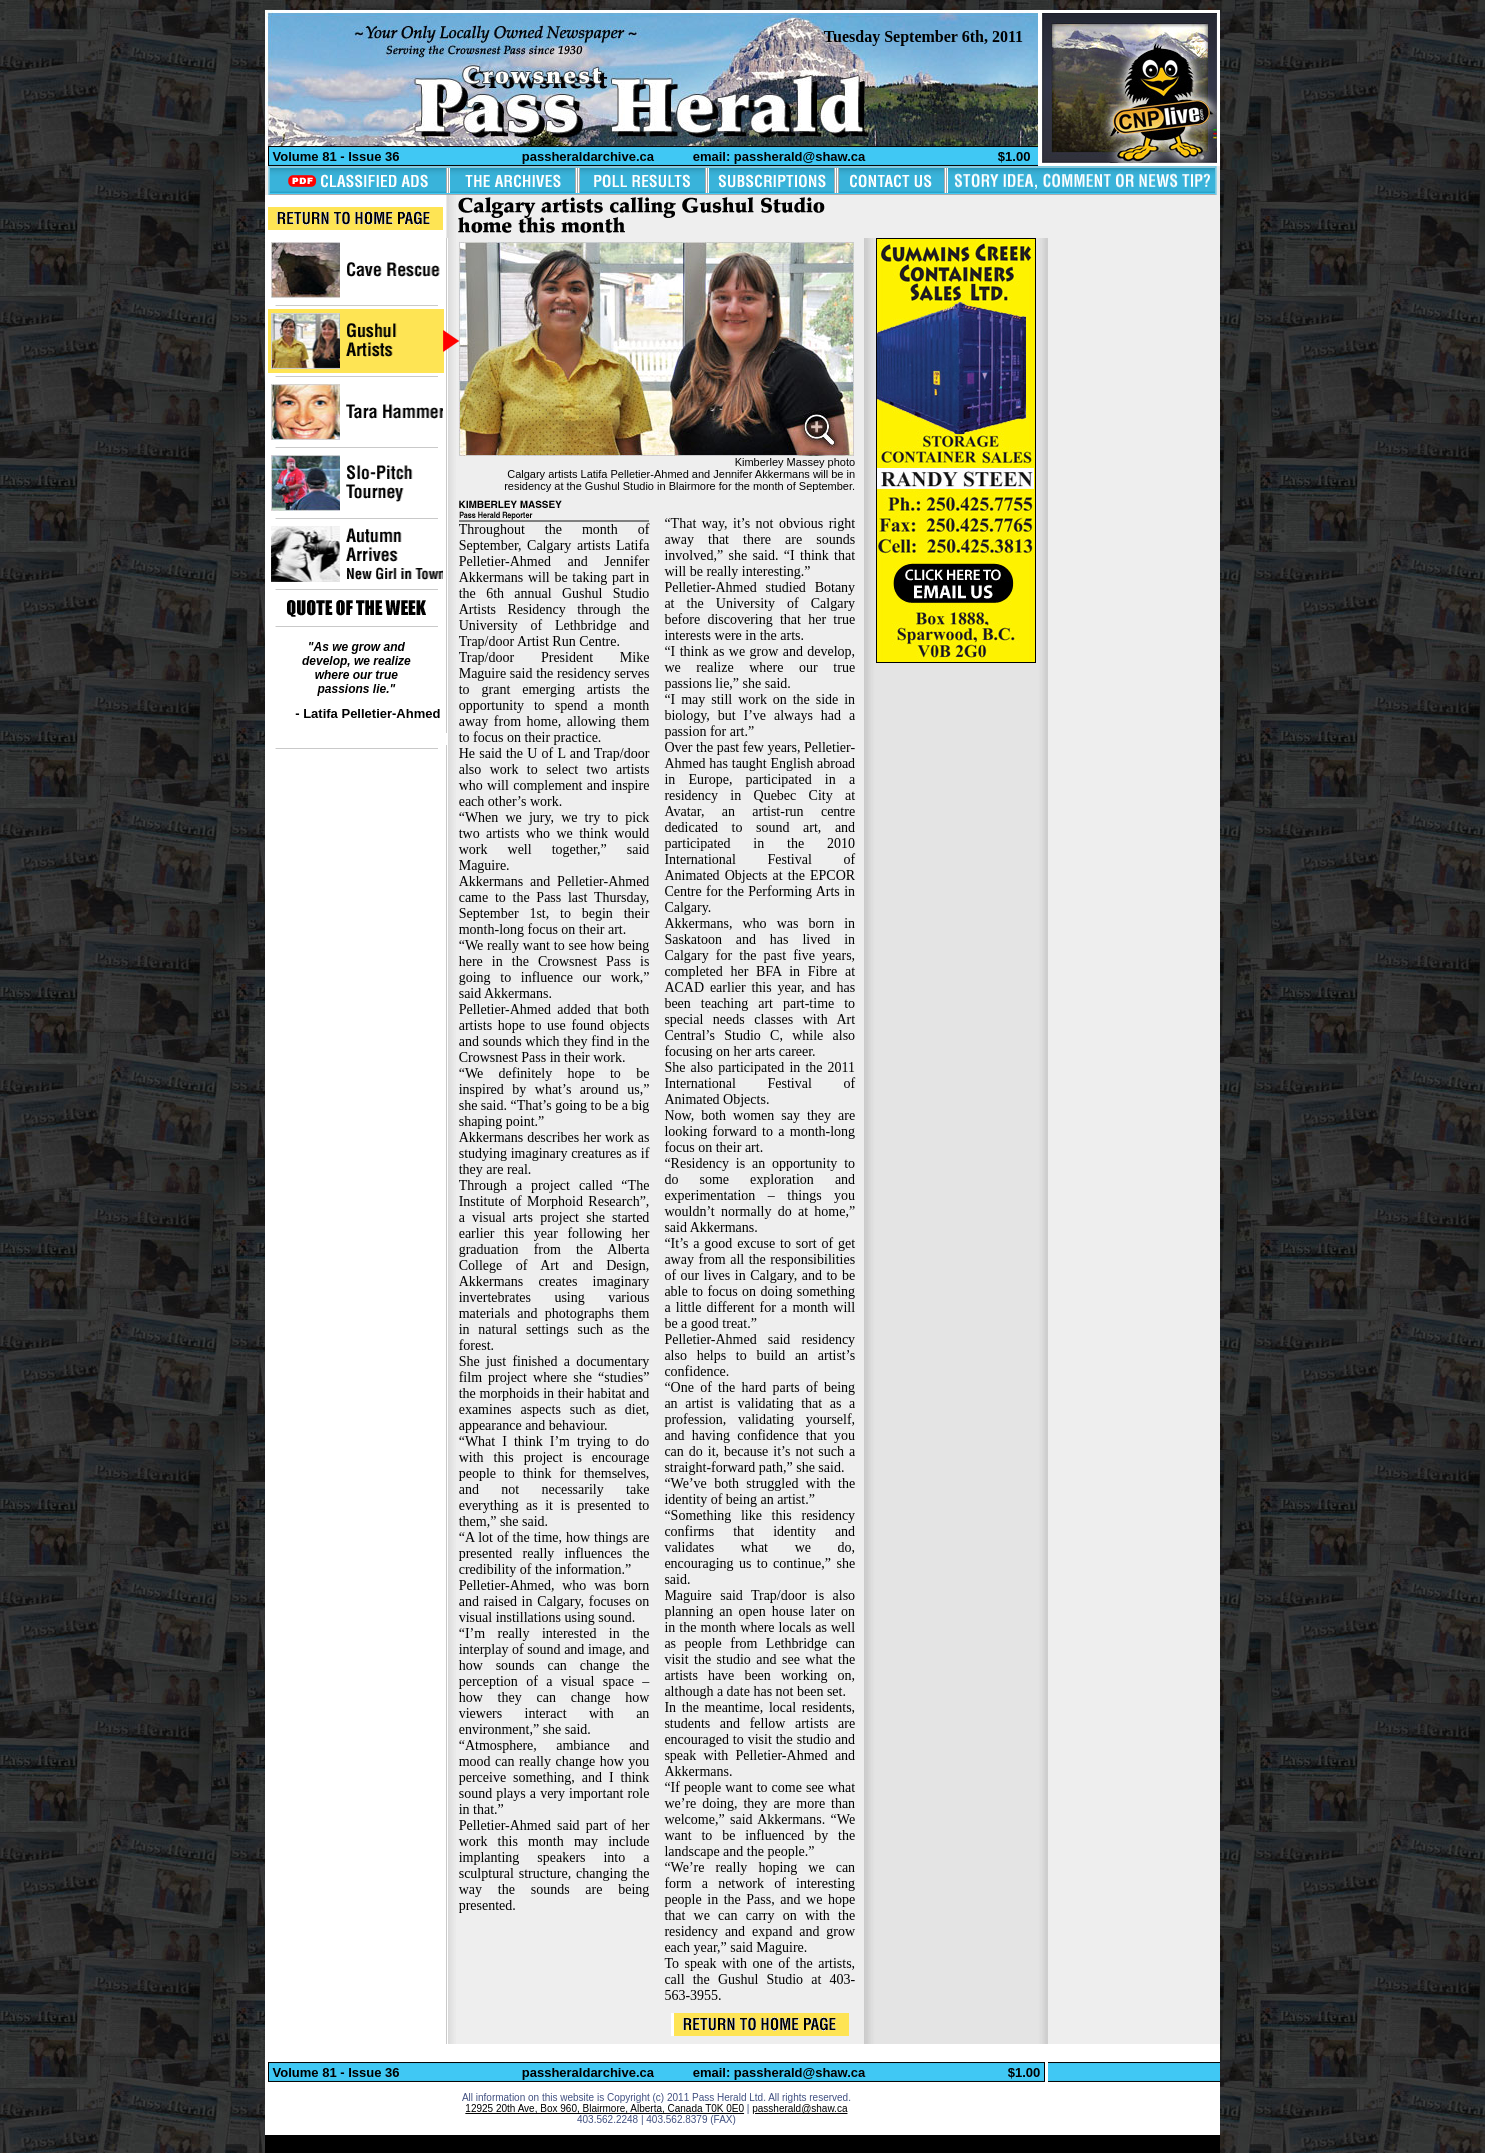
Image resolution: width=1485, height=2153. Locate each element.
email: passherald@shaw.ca (779, 156)
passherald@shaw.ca (799, 2108)
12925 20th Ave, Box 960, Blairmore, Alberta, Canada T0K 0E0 (604, 2108)
